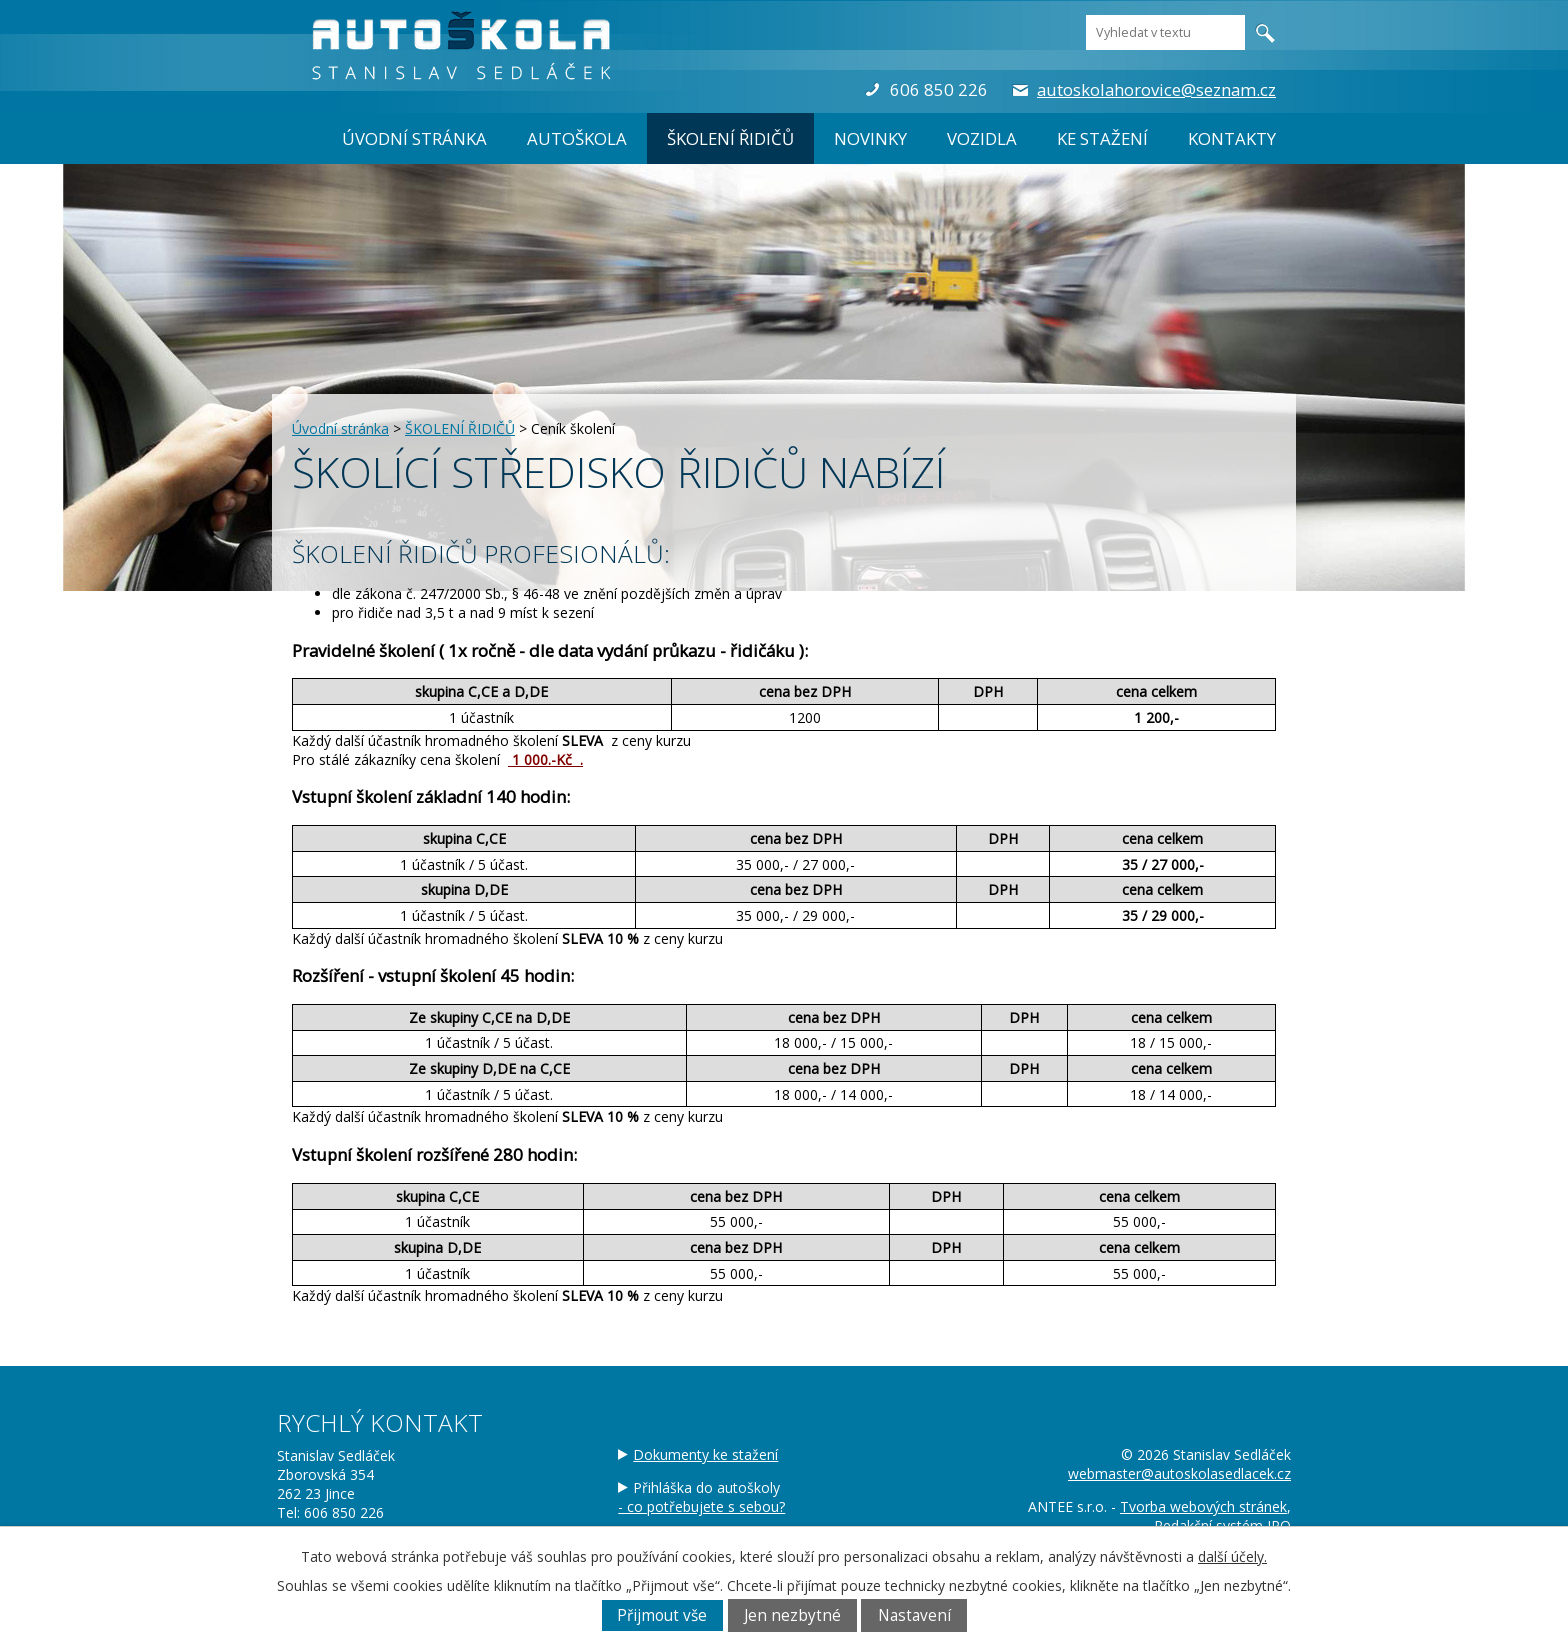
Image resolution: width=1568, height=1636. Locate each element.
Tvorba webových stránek (1203, 1506)
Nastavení (914, 1615)
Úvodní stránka (414, 138)
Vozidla (982, 138)
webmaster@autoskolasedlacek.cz (1179, 1473)
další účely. (1232, 1556)
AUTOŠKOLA (577, 138)
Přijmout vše (662, 1615)
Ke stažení (1102, 138)
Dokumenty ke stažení (705, 1454)
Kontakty (1232, 138)
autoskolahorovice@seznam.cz (1156, 89)
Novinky (870, 138)
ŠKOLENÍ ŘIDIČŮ (730, 138)
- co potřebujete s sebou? (701, 1506)
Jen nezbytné (792, 1615)
